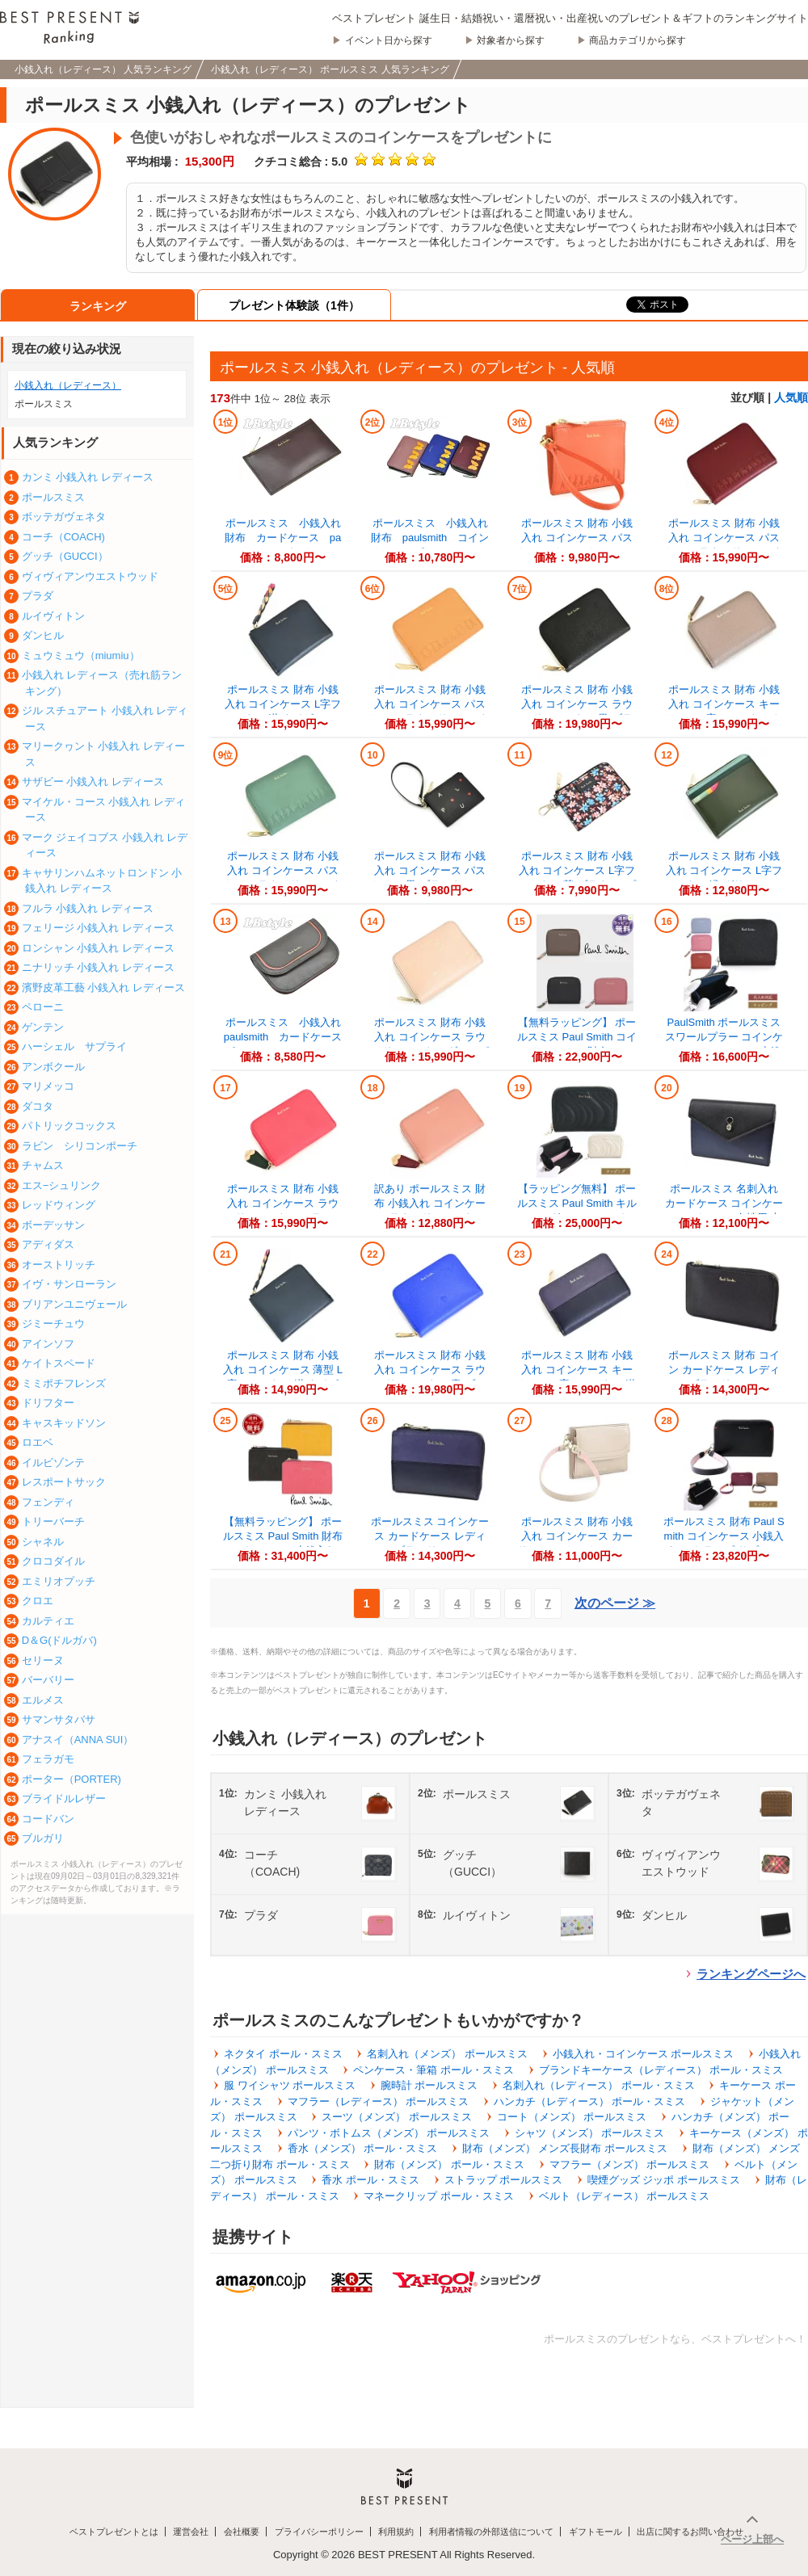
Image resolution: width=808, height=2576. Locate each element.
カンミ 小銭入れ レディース (88, 477)
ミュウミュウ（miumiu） (81, 655)
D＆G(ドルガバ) (59, 1640)
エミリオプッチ (58, 1581)
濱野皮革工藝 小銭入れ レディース (103, 987)
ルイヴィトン (53, 616)
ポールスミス (53, 497)
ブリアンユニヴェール (74, 1304)
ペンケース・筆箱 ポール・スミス (433, 2070)
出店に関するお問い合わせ (690, 2531)
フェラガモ (48, 1759)
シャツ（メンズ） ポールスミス (590, 2133)
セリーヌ (43, 1660)
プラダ (37, 596)
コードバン (48, 1819)
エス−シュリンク (62, 1185)
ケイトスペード (58, 1363)
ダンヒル (43, 635)
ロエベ (37, 1442)
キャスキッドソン (64, 1423)
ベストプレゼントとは (113, 2531)
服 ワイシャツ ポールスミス (290, 2085)
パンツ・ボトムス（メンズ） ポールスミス (389, 2133)
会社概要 (241, 2531)
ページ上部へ (752, 2539)
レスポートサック (64, 1482)
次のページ (614, 1603)
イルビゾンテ (53, 1462)
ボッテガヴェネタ (64, 517)
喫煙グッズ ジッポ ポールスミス (663, 2180)
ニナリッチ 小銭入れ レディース (98, 967)
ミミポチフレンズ (64, 1383)
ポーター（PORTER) (71, 1779)
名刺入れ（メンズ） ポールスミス (447, 2054)
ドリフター (48, 1403)
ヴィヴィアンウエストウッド (90, 576)
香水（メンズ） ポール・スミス (363, 2148)
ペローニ (43, 1007)
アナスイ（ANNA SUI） (78, 1739)
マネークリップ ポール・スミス (439, 2196)
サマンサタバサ (58, 1719)
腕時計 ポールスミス (429, 2085)
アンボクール (53, 1067)
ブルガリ (43, 1838)
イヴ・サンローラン (69, 1284)
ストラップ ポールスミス (503, 2180)
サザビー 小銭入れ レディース (93, 781)
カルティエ (48, 1621)
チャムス (43, 1165)
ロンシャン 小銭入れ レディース (98, 948)
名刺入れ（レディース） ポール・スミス (599, 2085)
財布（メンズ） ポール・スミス (449, 2164)
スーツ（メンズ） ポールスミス (397, 2117)
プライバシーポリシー (319, 2531)
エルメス (43, 1700)
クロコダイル (53, 1561)
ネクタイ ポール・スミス (283, 2054)
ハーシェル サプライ (74, 1046)
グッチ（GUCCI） (65, 556)
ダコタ (37, 1106)
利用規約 (396, 2531)
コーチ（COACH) (63, 537)
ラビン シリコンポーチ (79, 1146)
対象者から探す (511, 40)
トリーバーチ (53, 1521)
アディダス (48, 1244)
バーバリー (48, 1680)
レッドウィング (58, 1205)
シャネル (43, 1542)
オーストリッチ (58, 1265)
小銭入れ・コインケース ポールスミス (643, 2054)
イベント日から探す (388, 40)
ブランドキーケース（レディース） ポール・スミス (661, 2070)
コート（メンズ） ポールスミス (572, 2117)
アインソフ (48, 1344)
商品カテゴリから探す (637, 40)
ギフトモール (595, 2531)
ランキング (97, 306)
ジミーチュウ (53, 1323)
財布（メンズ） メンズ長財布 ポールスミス (564, 2148)
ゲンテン (43, 1027)
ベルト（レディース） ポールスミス (624, 2196)
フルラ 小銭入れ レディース (88, 908)
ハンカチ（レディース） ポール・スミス (590, 2101)
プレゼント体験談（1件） (294, 305)
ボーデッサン (53, 1225)
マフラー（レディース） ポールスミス (378, 2101)
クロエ (37, 1601)
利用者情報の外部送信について (491, 2531)
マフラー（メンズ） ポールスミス (629, 2164)
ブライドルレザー (64, 1798)
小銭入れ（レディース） (68, 385)
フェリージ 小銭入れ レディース (98, 928)
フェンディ (48, 1502)
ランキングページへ (751, 1974)
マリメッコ (48, 1086)
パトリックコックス (69, 1126)
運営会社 (190, 2531)
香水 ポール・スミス (370, 2180)
